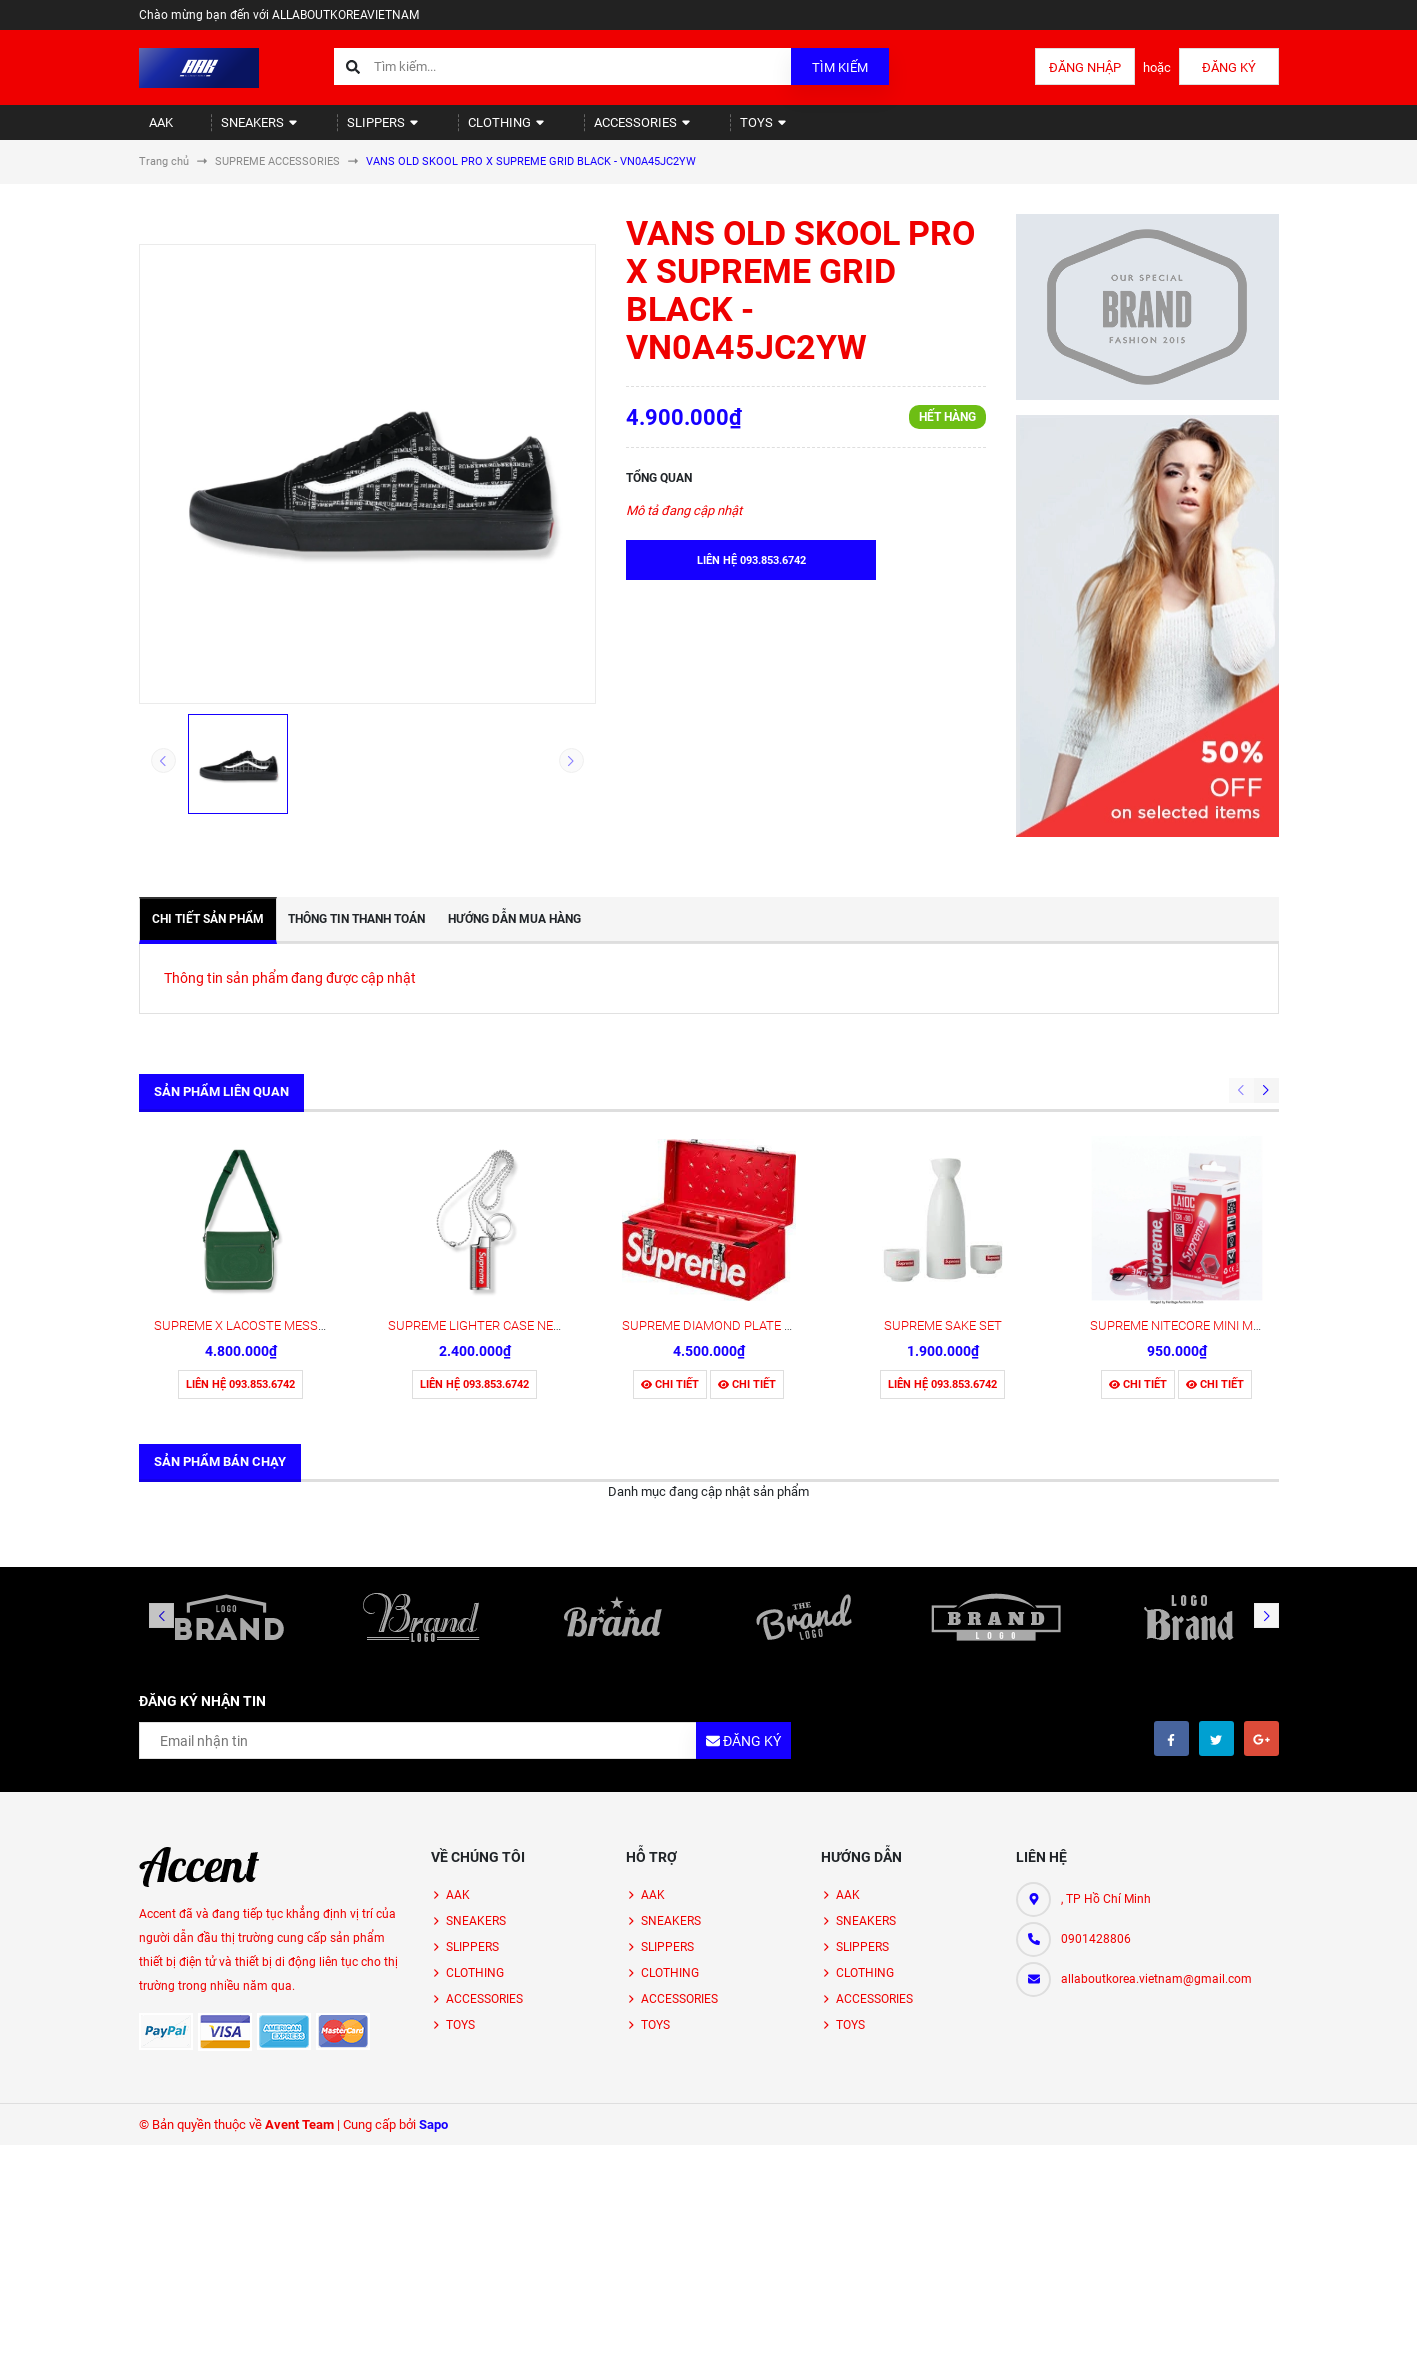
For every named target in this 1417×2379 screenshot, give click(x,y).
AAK (152, 130)
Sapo (433, 1967)
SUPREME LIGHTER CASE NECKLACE (493, 1168)
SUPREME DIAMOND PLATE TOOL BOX (733, 1168)
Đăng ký (1229, 67)
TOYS (685, 130)
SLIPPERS (346, 130)
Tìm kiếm (840, 67)
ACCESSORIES (577, 130)
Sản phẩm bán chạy (220, 1304)
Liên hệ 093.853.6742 (240, 1227)
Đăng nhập (1085, 67)
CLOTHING (455, 130)
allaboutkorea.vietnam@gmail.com (1156, 1822)
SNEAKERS (237, 130)
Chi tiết (670, 1227)
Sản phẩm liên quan (221, 1108)
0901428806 (1096, 1782)
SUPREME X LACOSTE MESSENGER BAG (270, 1168)
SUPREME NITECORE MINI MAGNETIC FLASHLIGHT (1236, 1168)
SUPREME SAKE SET (943, 1168)
